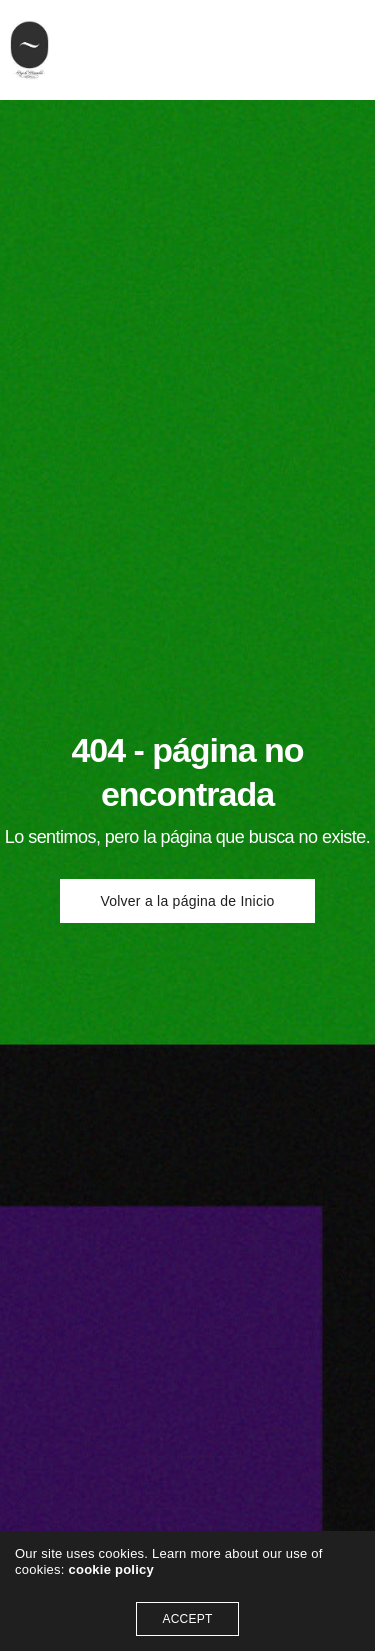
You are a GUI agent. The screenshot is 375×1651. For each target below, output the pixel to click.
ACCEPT (187, 1619)
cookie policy (111, 1569)
